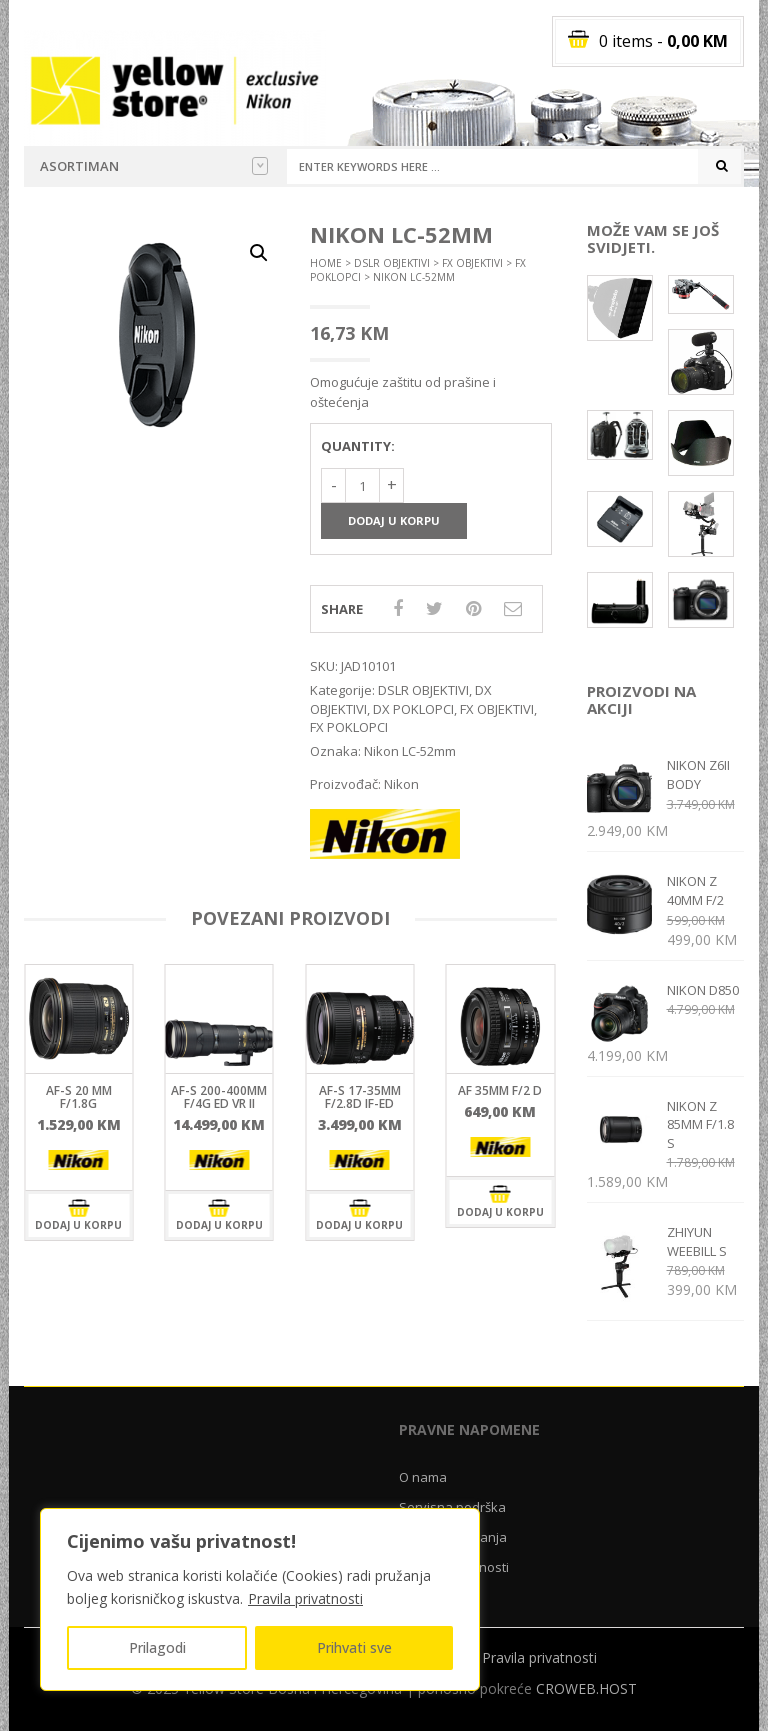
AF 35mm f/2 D (500, 1090)
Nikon (401, 784)
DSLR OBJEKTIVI (392, 263)
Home (326, 263)
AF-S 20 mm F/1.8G (79, 1097)
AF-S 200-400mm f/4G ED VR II (219, 1097)
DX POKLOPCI (413, 709)
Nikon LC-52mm (410, 751)
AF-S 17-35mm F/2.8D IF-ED (360, 1097)
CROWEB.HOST (586, 1688)
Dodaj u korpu (394, 520)
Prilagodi (157, 1647)
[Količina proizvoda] (362, 485)
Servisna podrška (452, 1507)
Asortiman (154, 166)
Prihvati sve (354, 1647)
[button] (259, 253)
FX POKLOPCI (349, 727)
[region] (260, 1599)
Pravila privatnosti (305, 1598)
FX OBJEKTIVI (472, 263)
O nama (423, 1477)
